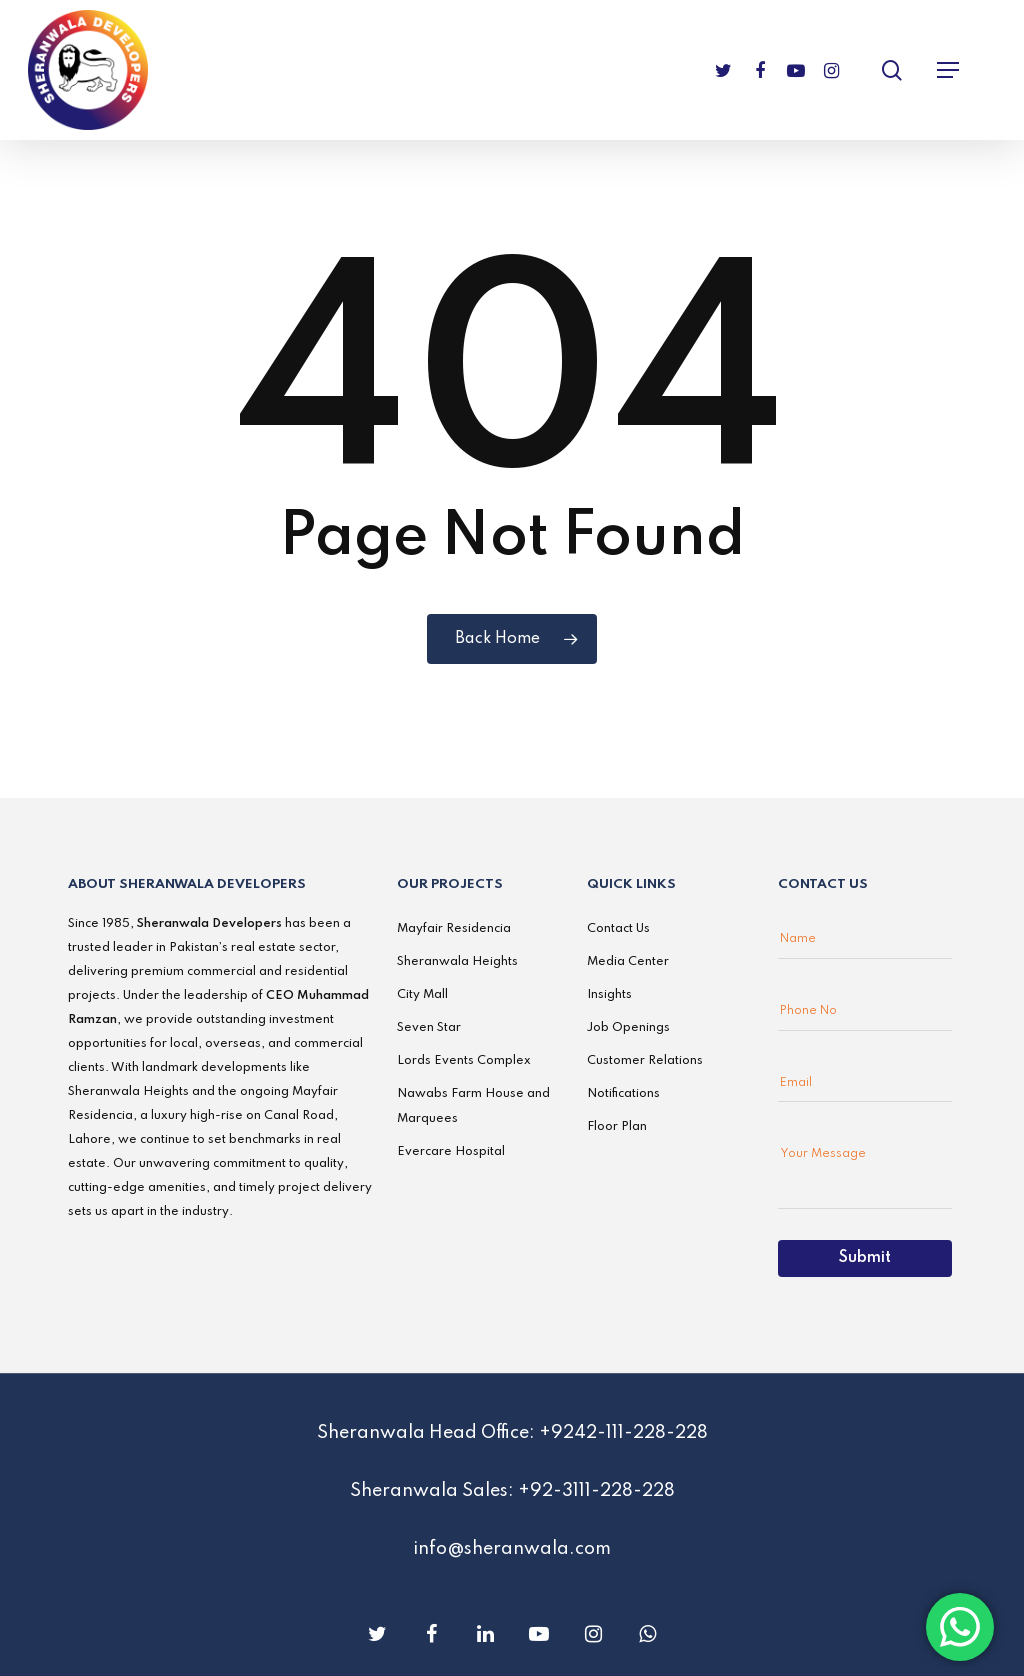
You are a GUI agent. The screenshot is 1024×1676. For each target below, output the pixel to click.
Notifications (623, 1094)
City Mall (422, 995)
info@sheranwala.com (512, 1549)
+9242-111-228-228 (623, 1433)
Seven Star (429, 1028)
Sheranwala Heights (457, 962)
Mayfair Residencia (454, 929)
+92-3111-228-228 (596, 1491)
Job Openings (628, 1028)
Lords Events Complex (464, 1061)
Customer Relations (645, 1061)
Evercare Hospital (451, 1152)
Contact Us (618, 929)
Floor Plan (617, 1127)
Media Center (628, 962)
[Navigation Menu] (948, 70)
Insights (609, 995)
